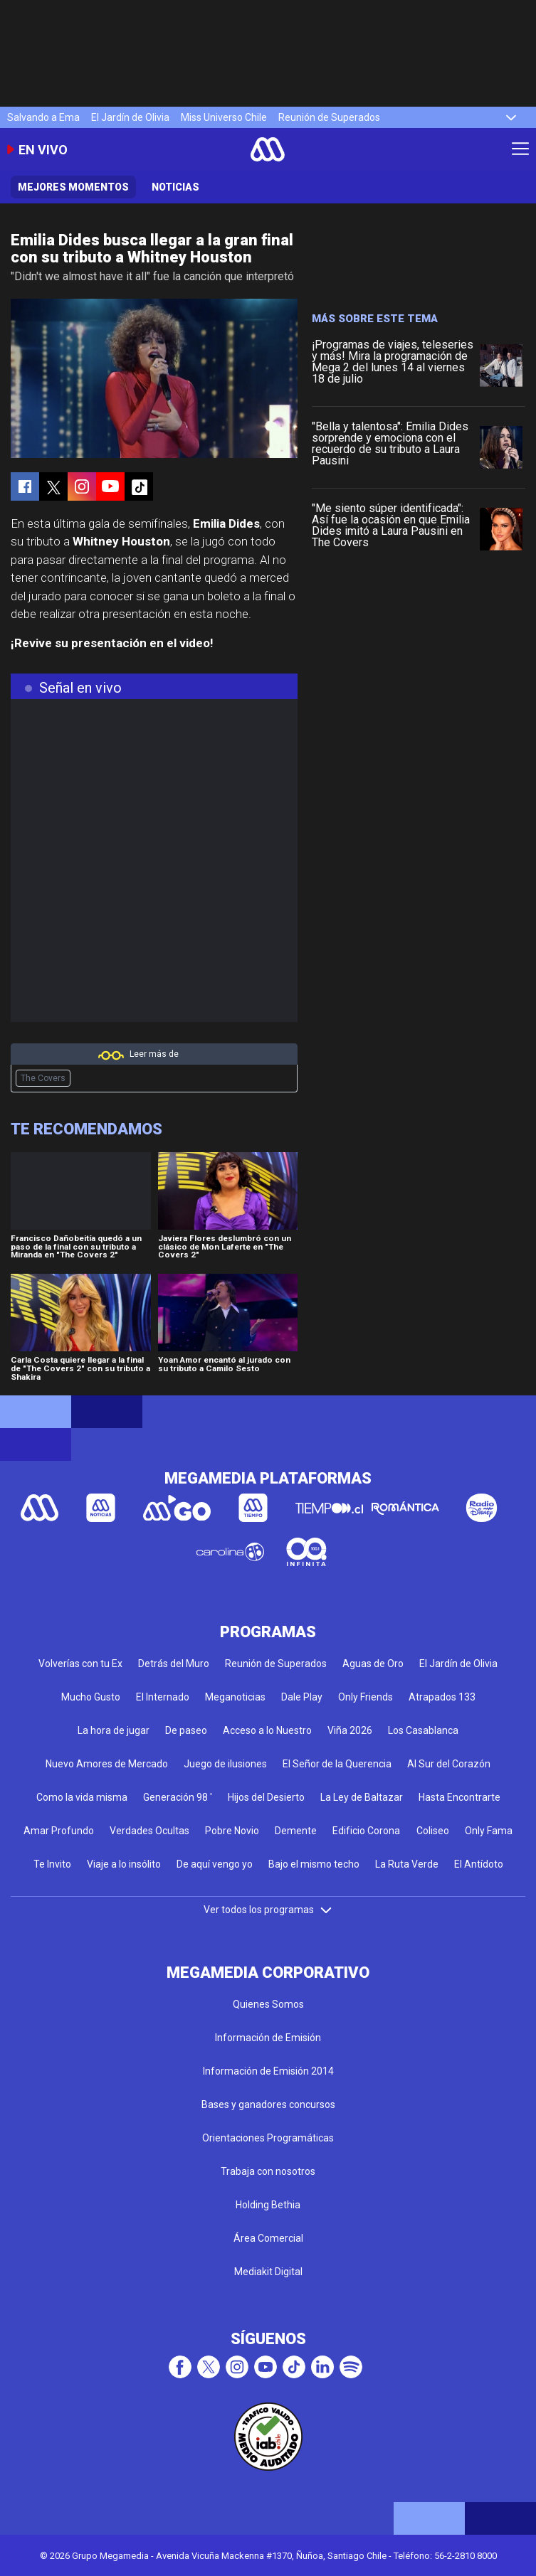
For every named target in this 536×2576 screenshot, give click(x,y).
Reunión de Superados (329, 117)
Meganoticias (235, 1697)
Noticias (175, 187)
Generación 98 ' (177, 1797)
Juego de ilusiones (225, 1763)
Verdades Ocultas (149, 1830)
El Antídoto (478, 1864)
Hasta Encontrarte (459, 1797)
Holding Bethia (268, 2204)
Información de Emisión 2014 (268, 2071)
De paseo (186, 1730)
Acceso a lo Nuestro (267, 1730)
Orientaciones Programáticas (268, 2138)
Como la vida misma (81, 1797)
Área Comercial (268, 2238)
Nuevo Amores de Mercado (107, 1763)
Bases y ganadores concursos (268, 2104)
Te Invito (52, 1864)
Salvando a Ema (43, 117)
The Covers (43, 1078)
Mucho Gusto (90, 1697)
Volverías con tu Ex (80, 1663)
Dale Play (301, 1697)
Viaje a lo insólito (124, 1864)
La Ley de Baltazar (361, 1797)
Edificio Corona (366, 1830)
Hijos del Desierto (266, 1797)
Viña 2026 (349, 1730)
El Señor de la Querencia (337, 1763)
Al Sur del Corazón (448, 1763)
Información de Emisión (268, 2037)
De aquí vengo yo (215, 1864)
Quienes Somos (268, 2004)
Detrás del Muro (173, 1663)
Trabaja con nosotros (268, 2171)
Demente (296, 1830)
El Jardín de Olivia (130, 117)
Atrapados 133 (442, 1697)
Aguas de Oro (373, 1663)
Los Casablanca (423, 1730)
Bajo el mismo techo (313, 1864)
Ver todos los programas (268, 1909)
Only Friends (365, 1697)
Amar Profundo (58, 1830)
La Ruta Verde (406, 1864)
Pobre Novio (232, 1830)
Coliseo (432, 1830)
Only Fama (489, 1830)
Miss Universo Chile (224, 117)
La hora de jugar (113, 1730)
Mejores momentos (73, 187)
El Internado (162, 1697)
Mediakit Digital (268, 2271)
